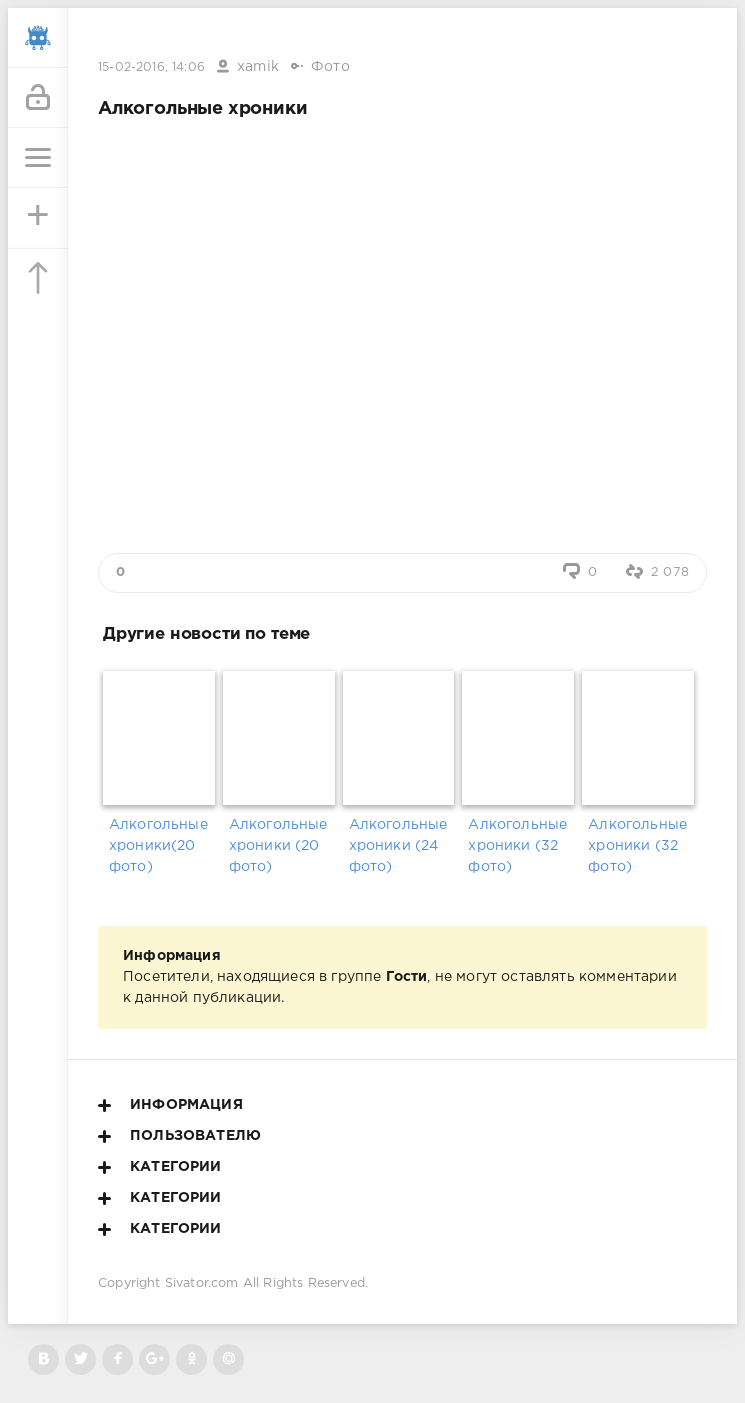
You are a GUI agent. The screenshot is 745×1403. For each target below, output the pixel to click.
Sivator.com (202, 1283)
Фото (330, 67)
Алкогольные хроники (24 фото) (398, 846)
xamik (258, 67)
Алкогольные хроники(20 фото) (158, 846)
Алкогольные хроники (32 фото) (517, 846)
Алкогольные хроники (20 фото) (278, 846)
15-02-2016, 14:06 (151, 67)
